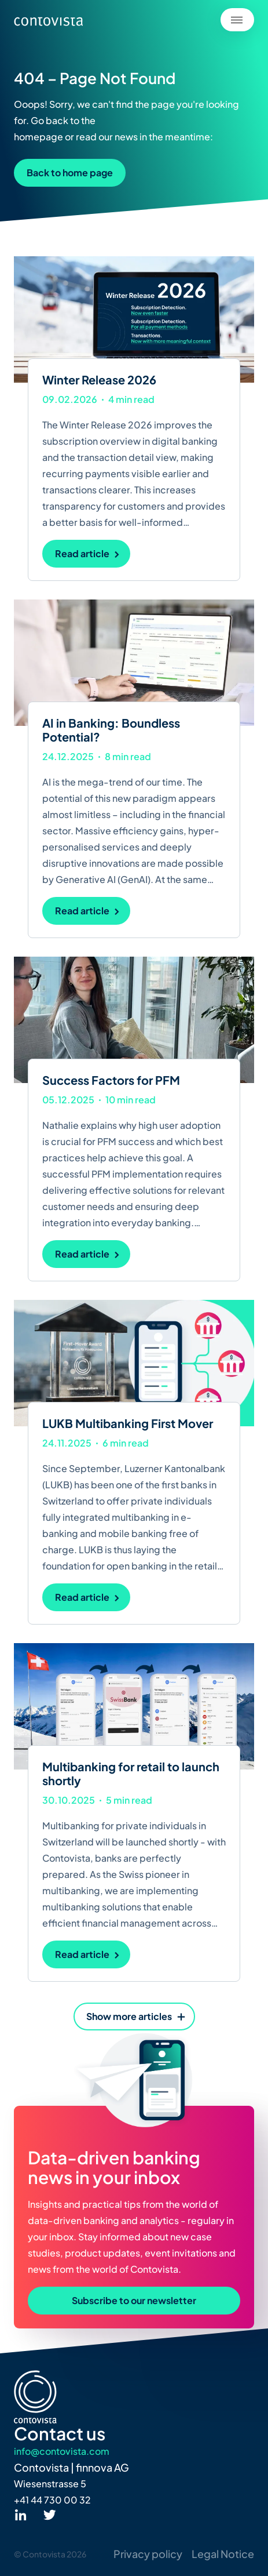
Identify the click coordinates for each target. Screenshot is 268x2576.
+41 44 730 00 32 (52, 2500)
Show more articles (129, 2016)
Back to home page (70, 172)
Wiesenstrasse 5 (50, 2483)
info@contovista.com (61, 2451)
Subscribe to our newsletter (134, 2300)
